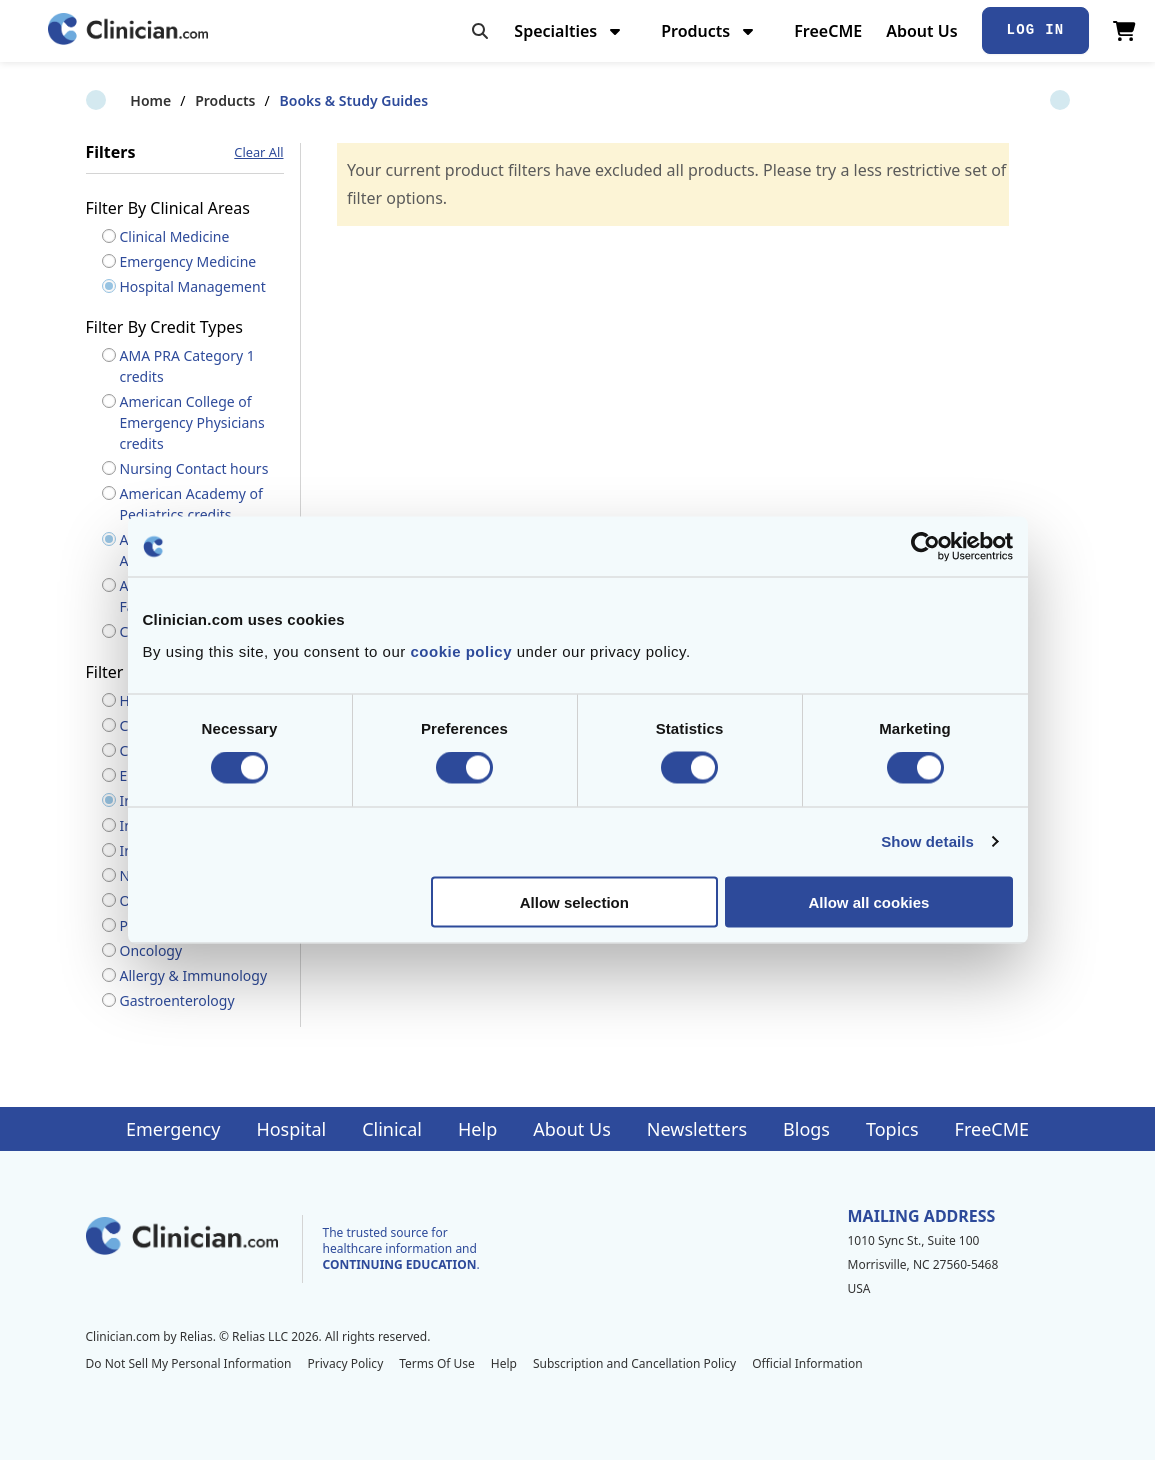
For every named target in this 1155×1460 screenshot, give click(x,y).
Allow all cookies (869, 901)
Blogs (806, 1129)
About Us (921, 31)
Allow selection (574, 901)
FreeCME (828, 31)
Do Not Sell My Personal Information (189, 1363)
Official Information (807, 1363)
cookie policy (461, 650)
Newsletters (697, 1129)
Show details (927, 841)
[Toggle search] (480, 31)
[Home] (128, 30)
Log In (1036, 30)
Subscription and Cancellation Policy (634, 1363)
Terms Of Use (437, 1363)
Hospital (291, 1129)
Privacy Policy (346, 1363)
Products (709, 31)
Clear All (258, 152)
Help (477, 1129)
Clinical (392, 1129)
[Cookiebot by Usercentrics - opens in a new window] (925, 547)
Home (106, 100)
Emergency (173, 1129)
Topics (892, 1129)
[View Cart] (1124, 31)
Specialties (569, 31)
